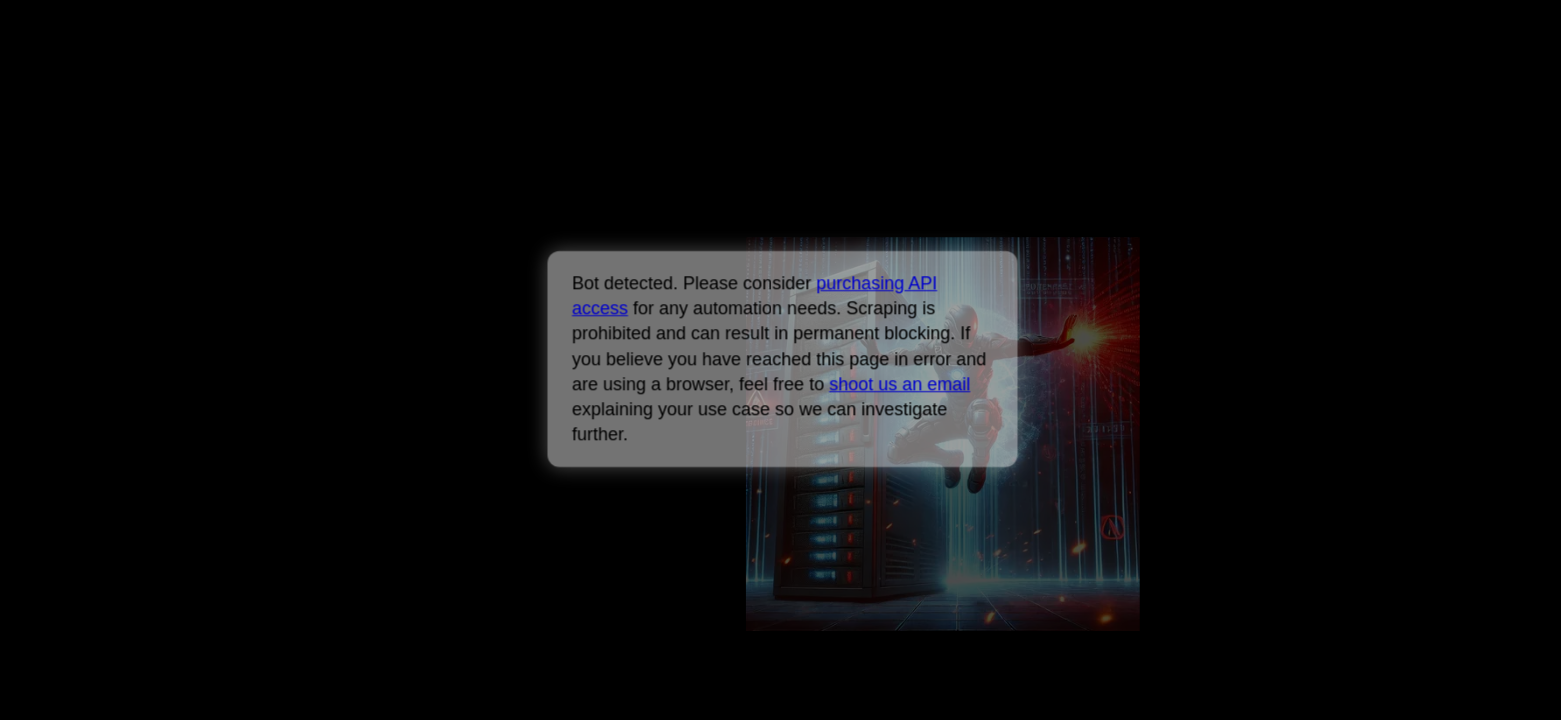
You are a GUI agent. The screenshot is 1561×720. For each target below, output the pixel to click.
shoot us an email (899, 384)
